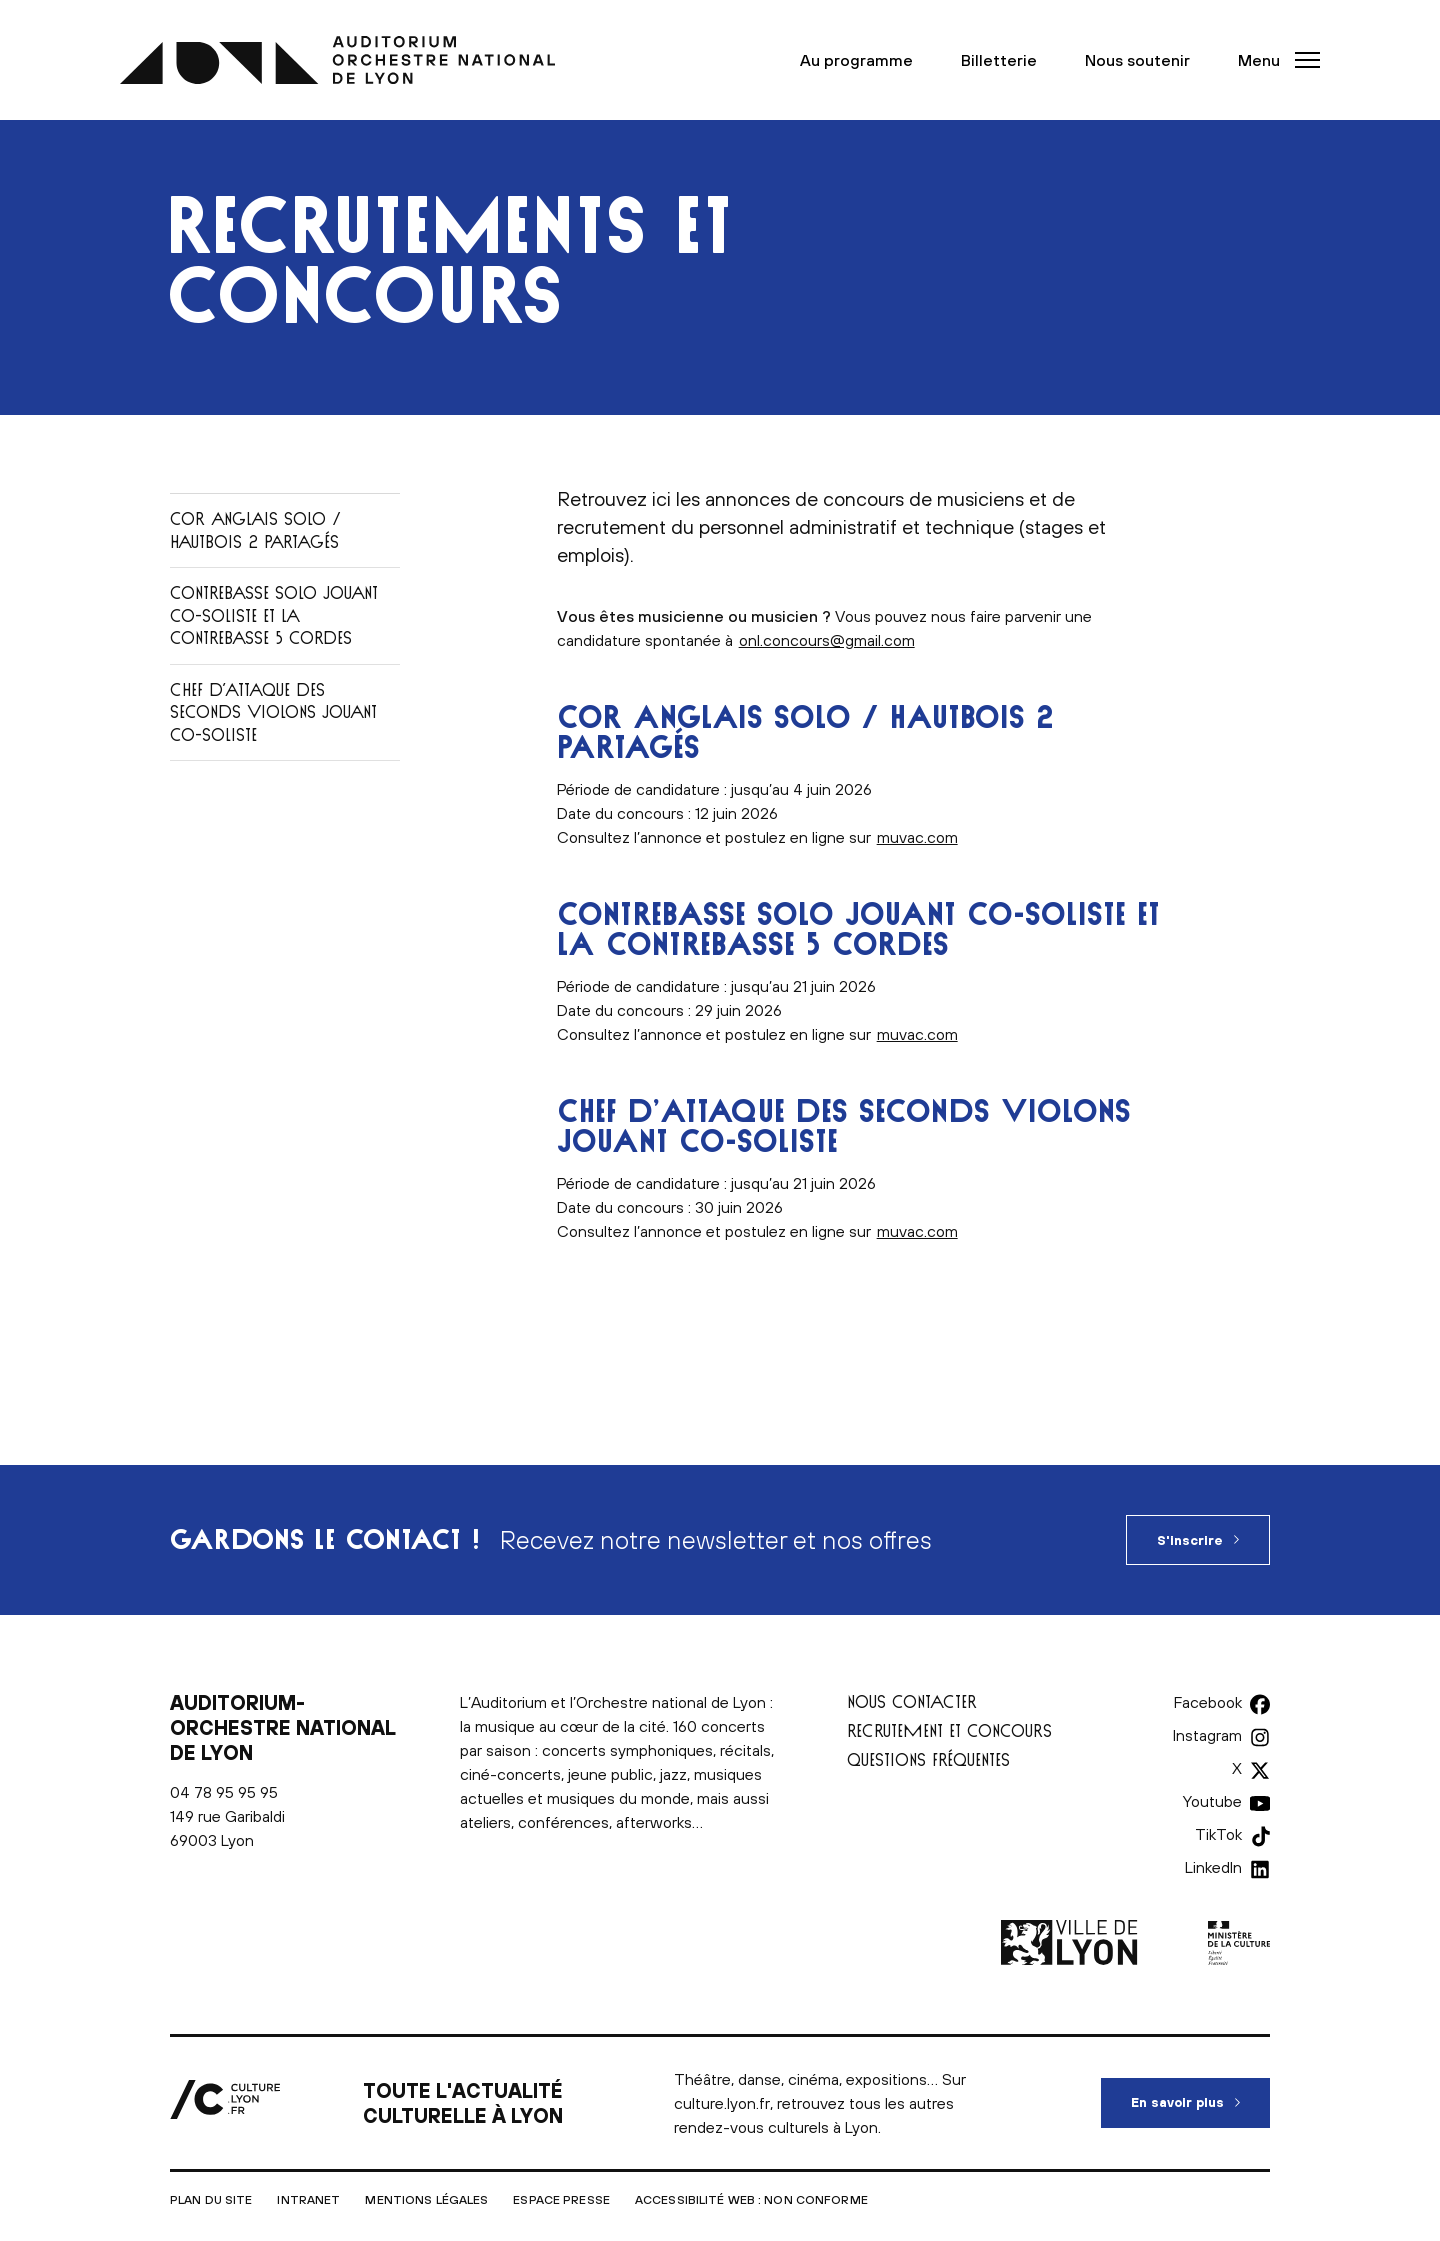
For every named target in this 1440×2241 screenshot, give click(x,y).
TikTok (1218, 1834)
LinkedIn (1213, 1867)
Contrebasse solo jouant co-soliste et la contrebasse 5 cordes (274, 615)
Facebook (1208, 1702)
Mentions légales (426, 2200)
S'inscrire (1190, 1540)
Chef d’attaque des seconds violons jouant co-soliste (273, 712)
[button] (1273, 60)
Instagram (1207, 1735)
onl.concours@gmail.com (827, 640)
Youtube (1212, 1801)
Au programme (856, 60)
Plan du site (211, 2200)
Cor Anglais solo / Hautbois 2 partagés (255, 530)
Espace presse (561, 2200)
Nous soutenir (1137, 60)
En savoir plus (1200, 2094)
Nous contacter (912, 1701)
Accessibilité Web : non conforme (751, 2200)
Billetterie (999, 60)
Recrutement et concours (949, 1730)
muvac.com (917, 837)
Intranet (308, 2200)
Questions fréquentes (928, 1759)
